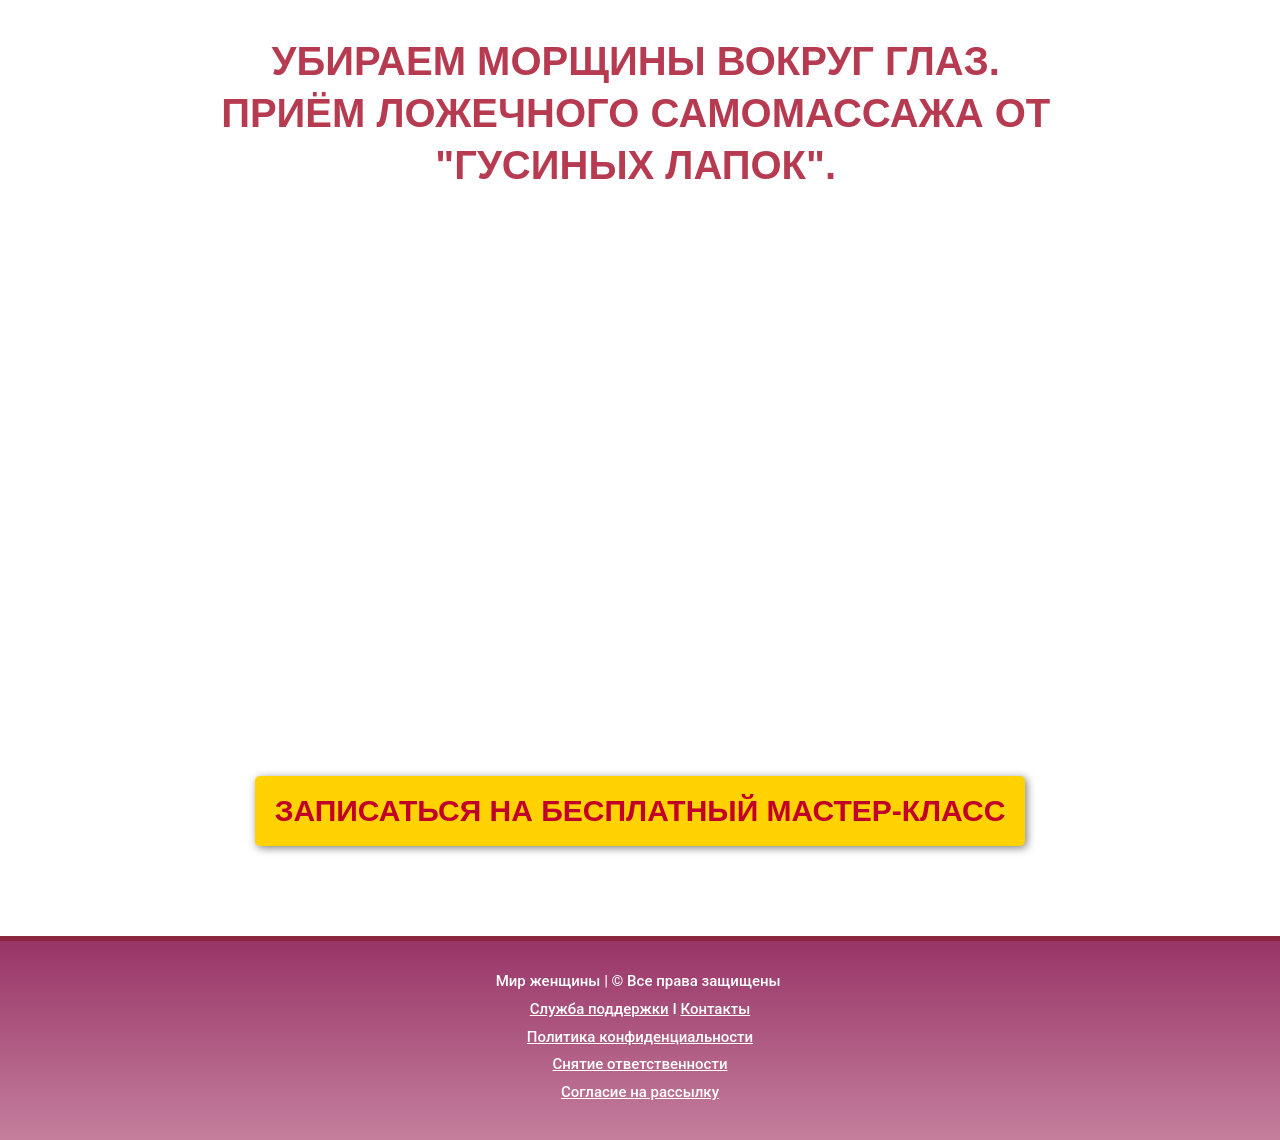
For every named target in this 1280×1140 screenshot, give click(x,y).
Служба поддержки (599, 1009)
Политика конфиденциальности (640, 1037)
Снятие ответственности (640, 1064)
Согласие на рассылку (640, 1092)
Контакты (715, 1009)
